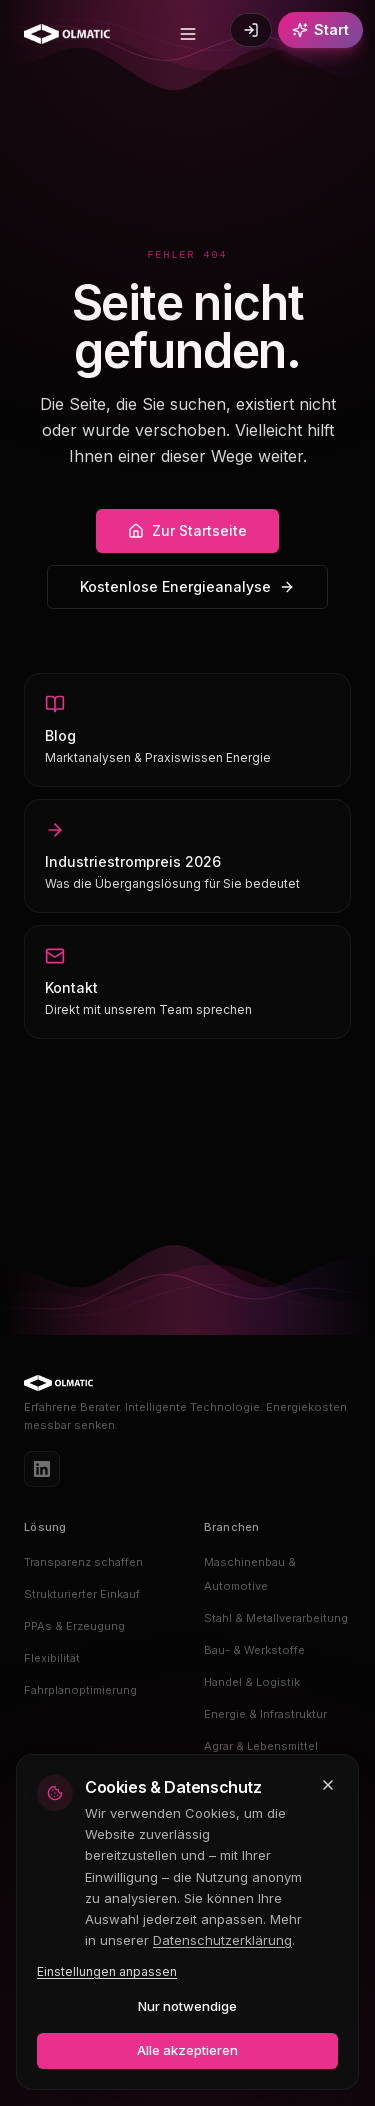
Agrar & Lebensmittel (261, 1746)
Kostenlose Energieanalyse (187, 586)
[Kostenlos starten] (320, 30)
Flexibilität (52, 1658)
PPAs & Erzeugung (74, 1626)
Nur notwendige (187, 2006)
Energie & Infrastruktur (265, 1714)
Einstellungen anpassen (107, 1971)
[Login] (251, 30)
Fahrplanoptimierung (80, 1690)
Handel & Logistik (252, 1682)
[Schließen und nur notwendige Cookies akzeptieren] (328, 1785)
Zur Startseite (187, 530)
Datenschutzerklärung (222, 1940)
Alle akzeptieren (187, 2050)
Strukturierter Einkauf (82, 1594)
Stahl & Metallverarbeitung (276, 1618)
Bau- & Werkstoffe (254, 1650)
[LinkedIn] (42, 1469)
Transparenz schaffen (83, 1562)
